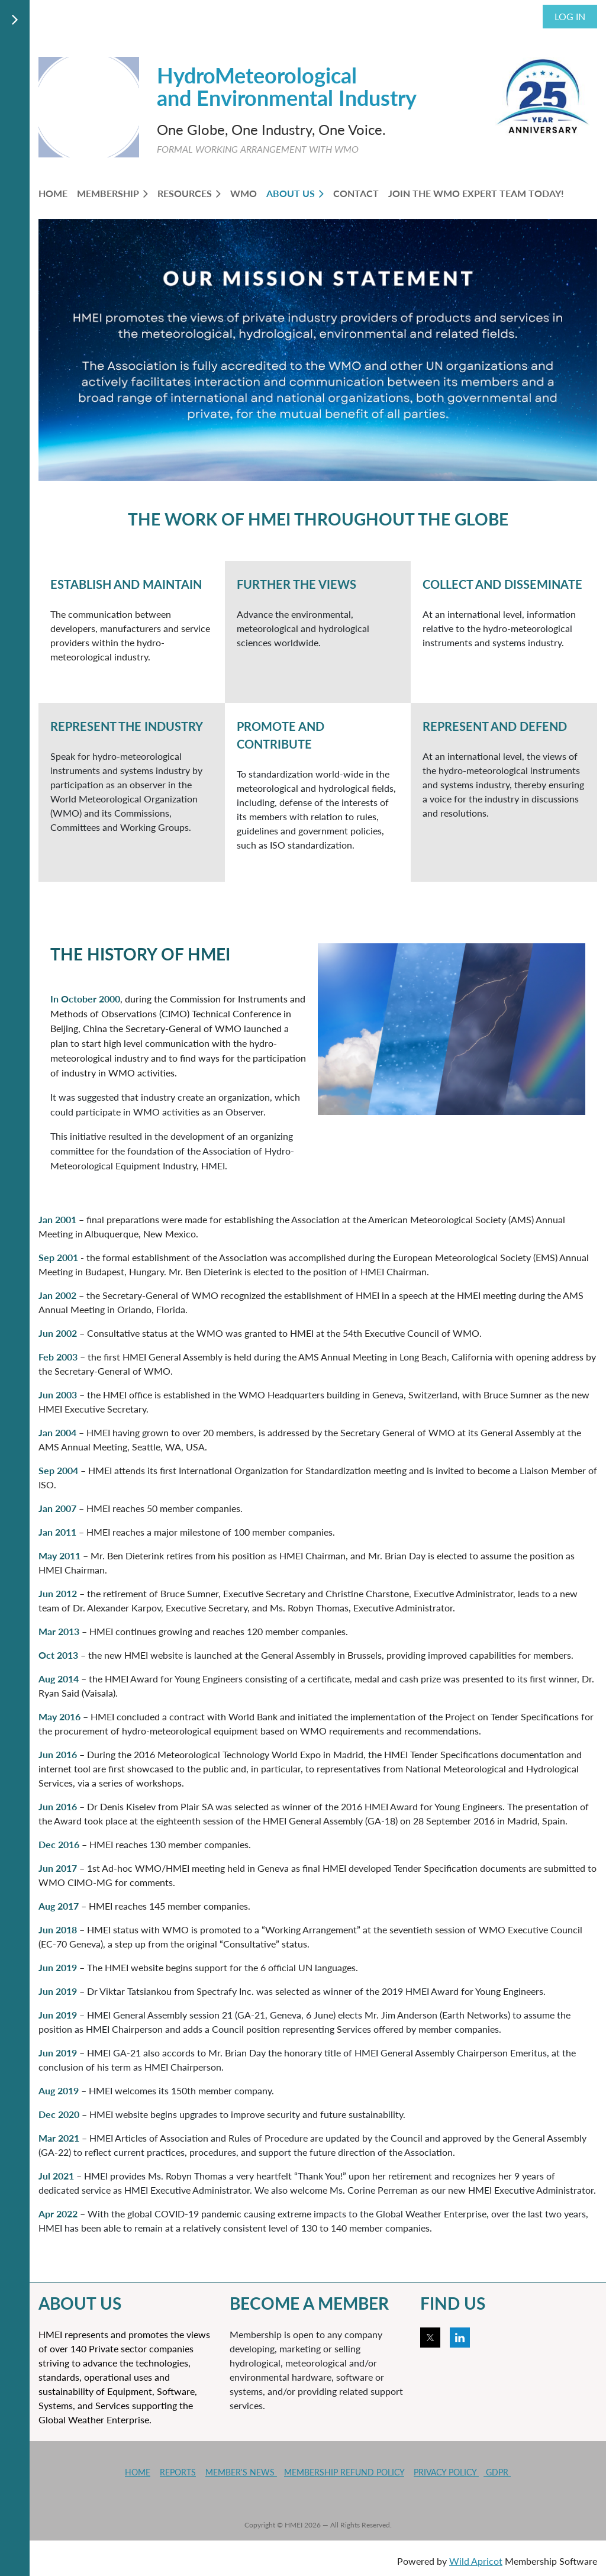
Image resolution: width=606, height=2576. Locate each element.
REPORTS (178, 2472)
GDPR (497, 2472)
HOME (137, 2472)
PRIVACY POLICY (446, 2472)
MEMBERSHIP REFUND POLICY (344, 2472)
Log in (570, 16)
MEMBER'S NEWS (241, 2472)
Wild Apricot (475, 2561)
